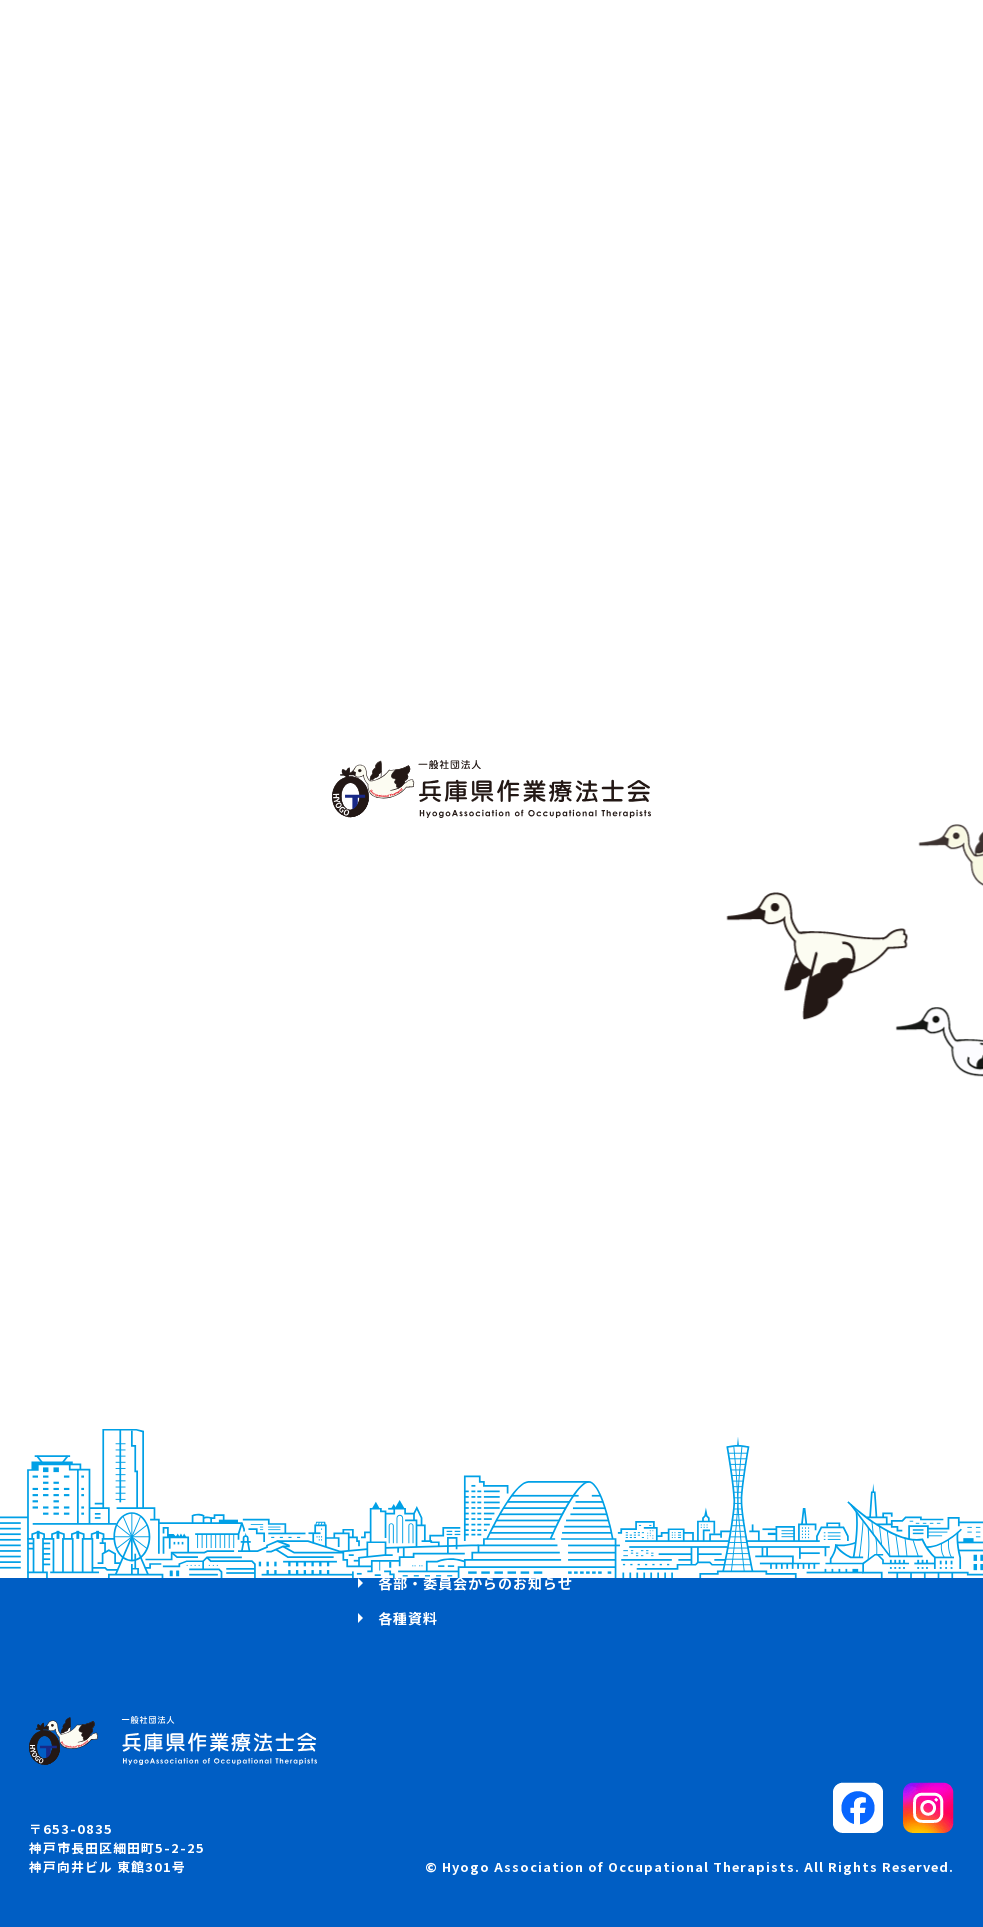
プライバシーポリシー (771, 1548)
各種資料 (408, 1618)
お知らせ (89, 1512)
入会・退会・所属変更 (453, 1548)
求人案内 (408, 1512)
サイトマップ (741, 1477)
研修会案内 (415, 1442)
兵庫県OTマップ (115, 1548)
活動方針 (89, 1442)
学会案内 (408, 1477)
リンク (718, 1512)
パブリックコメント (763, 1442)
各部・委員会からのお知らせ (475, 1583)
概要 (74, 1477)
